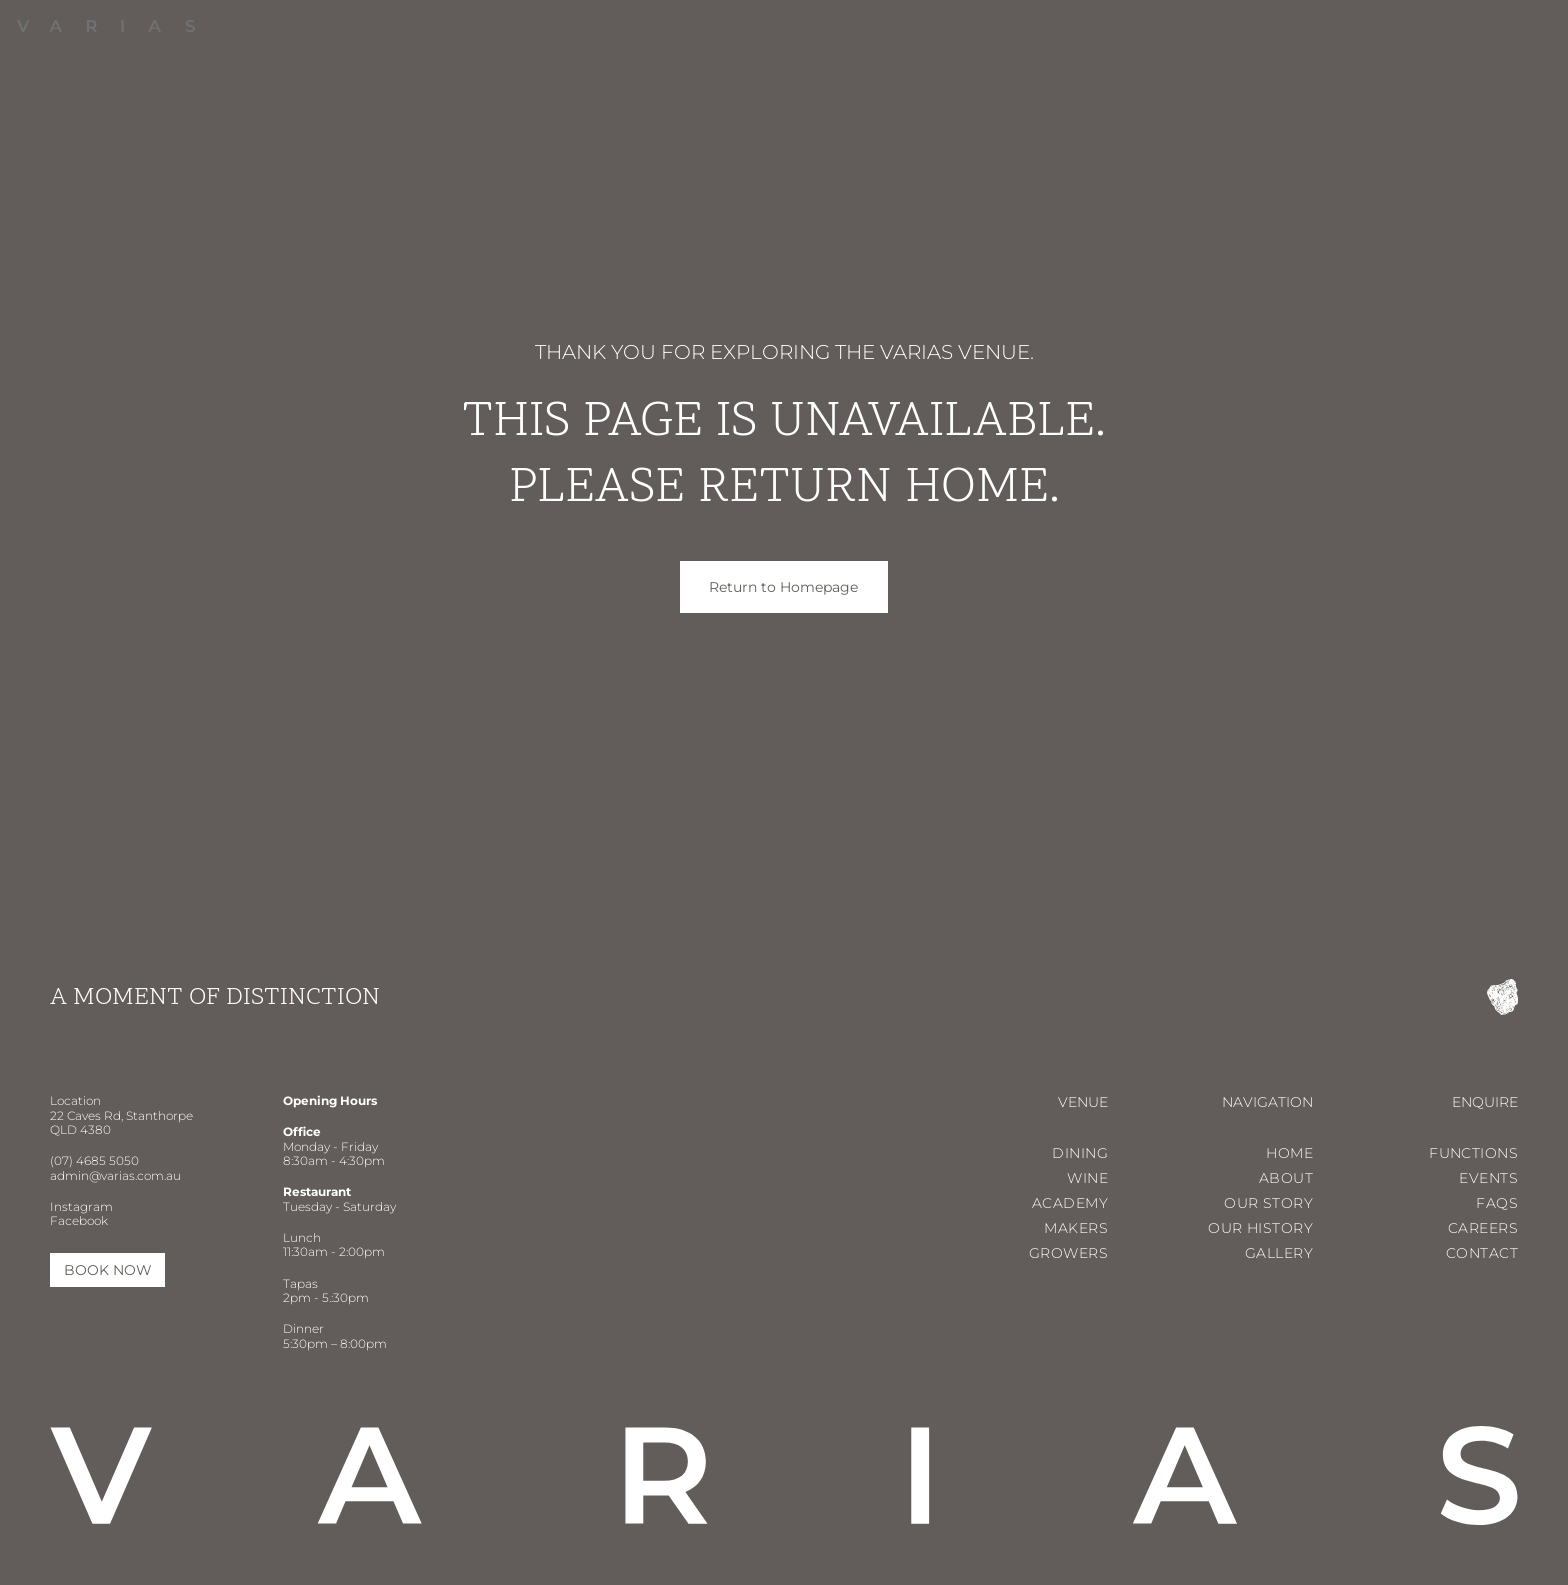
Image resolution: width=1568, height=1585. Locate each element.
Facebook (79, 1220)
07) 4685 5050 (96, 1160)
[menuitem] (1050, 30)
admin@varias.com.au (115, 1175)
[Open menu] (1519, 30)
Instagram (81, 1206)
